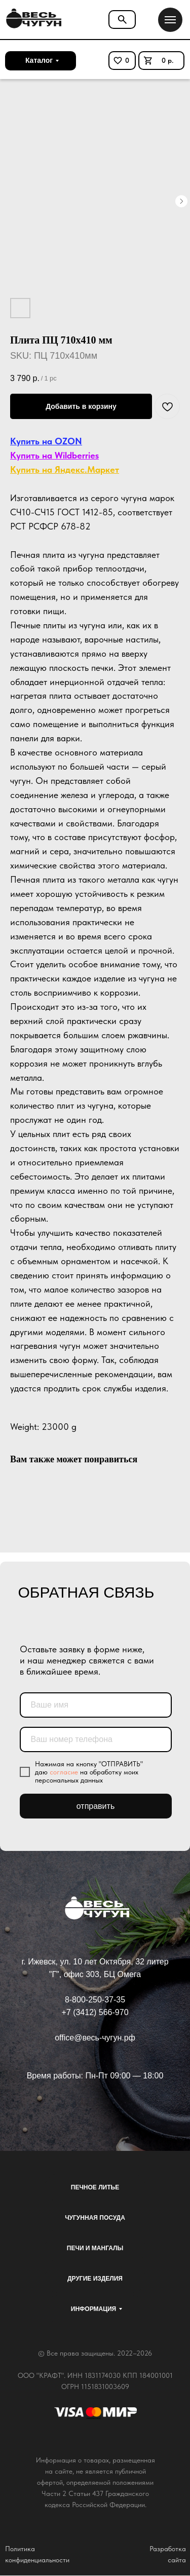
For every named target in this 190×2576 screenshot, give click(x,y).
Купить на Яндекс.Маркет (64, 469)
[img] (32, 19)
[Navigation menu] (170, 19)
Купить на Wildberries (54, 455)
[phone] (96, 1739)
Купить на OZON (46, 441)
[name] (96, 1705)
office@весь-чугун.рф (95, 2037)
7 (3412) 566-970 (97, 2012)
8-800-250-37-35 (95, 1999)
